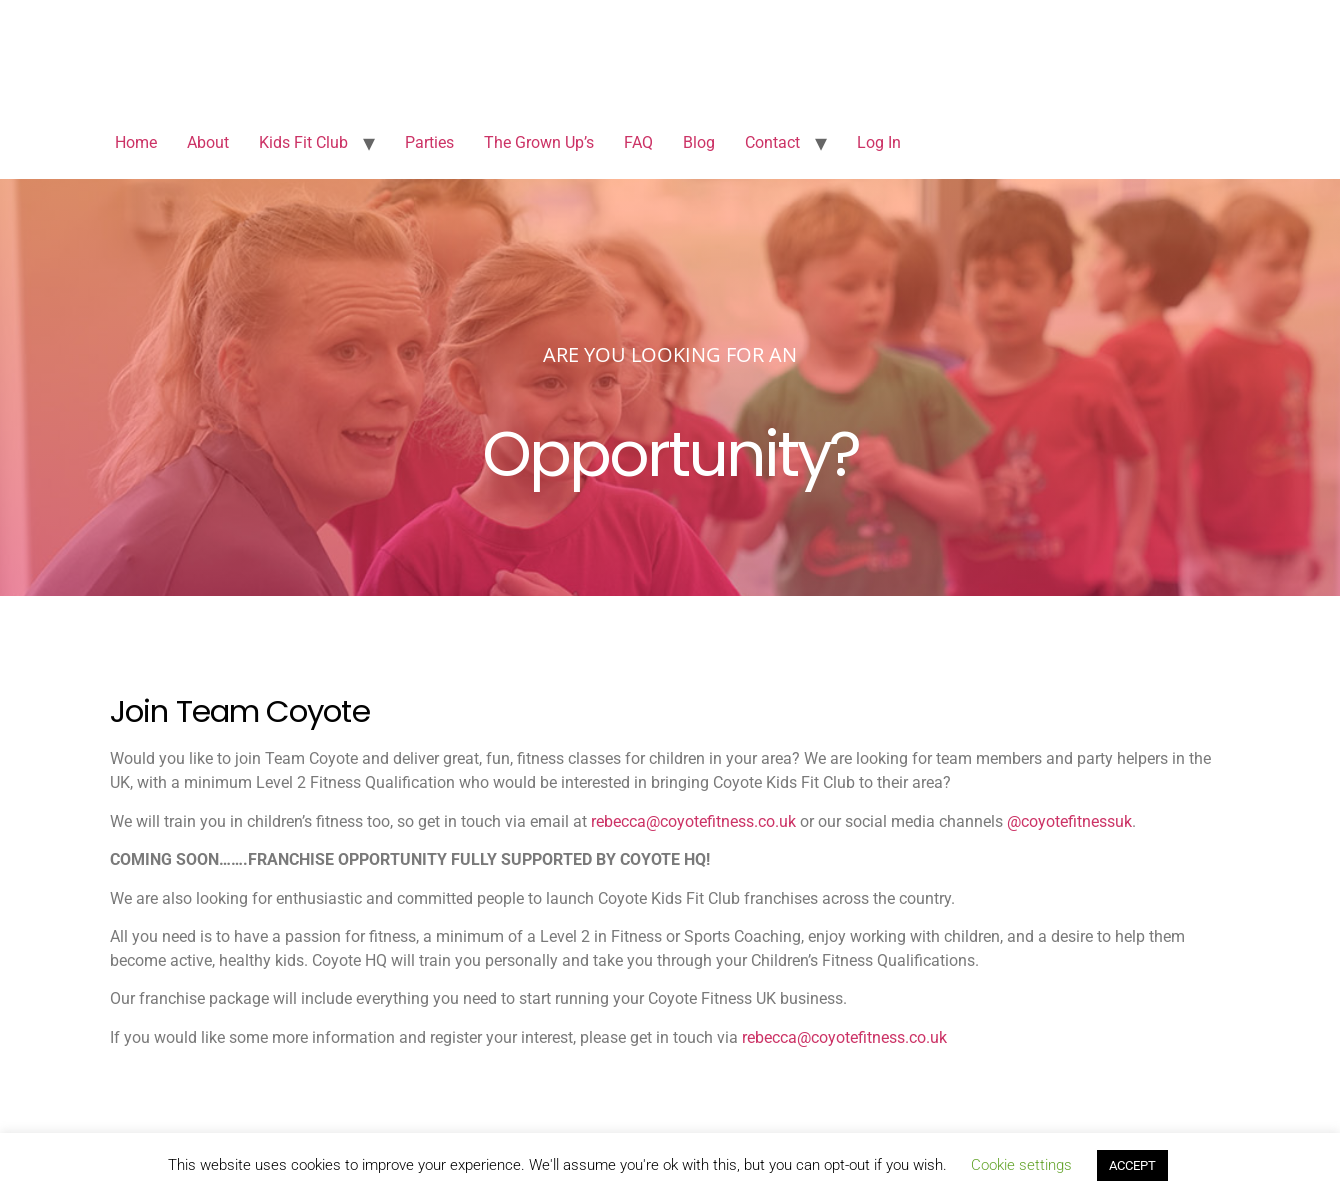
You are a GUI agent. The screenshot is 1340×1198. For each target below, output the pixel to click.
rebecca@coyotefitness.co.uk (693, 821)
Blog (699, 142)
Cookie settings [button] (1021, 1165)
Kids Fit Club (303, 142)
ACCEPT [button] (1132, 1165)
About (208, 142)
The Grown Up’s (539, 142)
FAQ (638, 142)
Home (136, 142)
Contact (772, 142)
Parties (429, 142)
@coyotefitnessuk (1069, 821)
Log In (879, 142)
